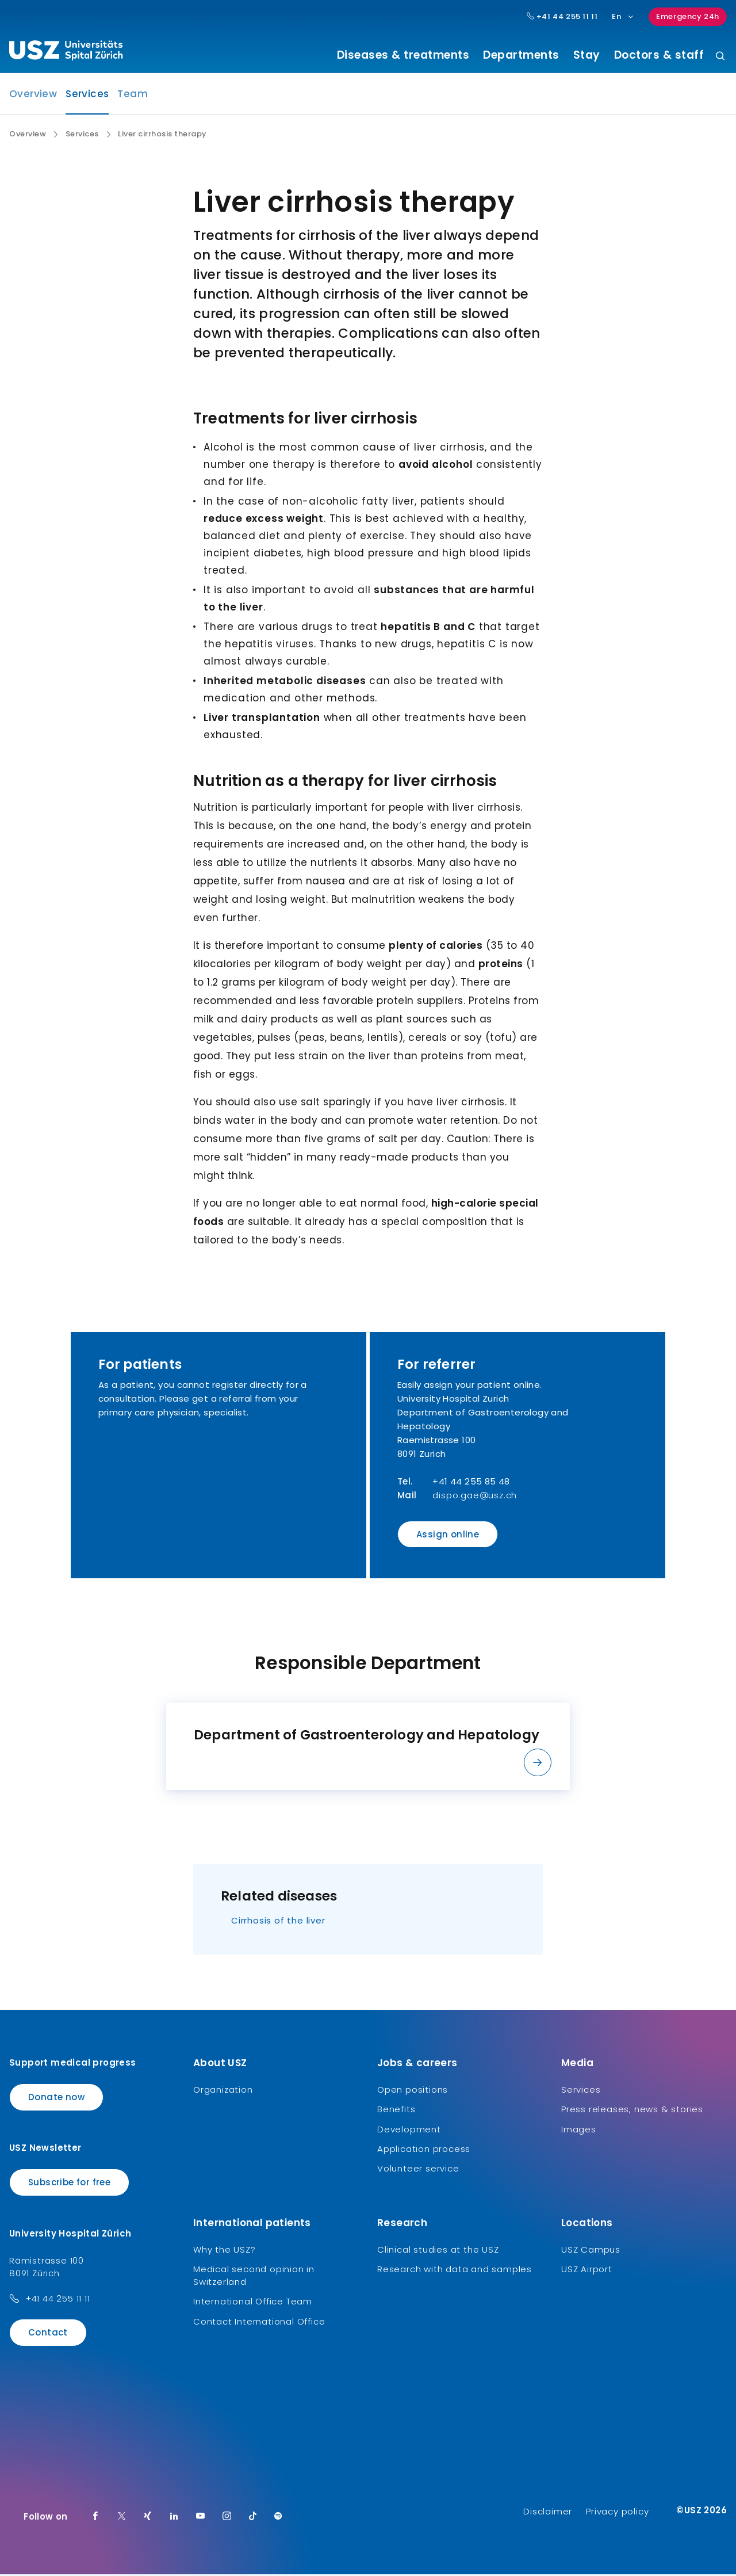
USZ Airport (586, 2271)
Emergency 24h (687, 16)
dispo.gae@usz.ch (474, 1497)
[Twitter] (121, 2518)
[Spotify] (278, 2518)
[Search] (720, 56)
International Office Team (252, 2303)
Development (409, 2130)
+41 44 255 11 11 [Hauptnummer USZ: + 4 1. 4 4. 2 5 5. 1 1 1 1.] (562, 16)
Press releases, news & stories (632, 2111)
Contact (48, 2333)
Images (578, 2130)
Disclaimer (547, 2513)
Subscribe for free (69, 2184)
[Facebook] (95, 2518)
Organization (223, 2091)
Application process (423, 2150)
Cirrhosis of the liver (278, 1921)
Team (132, 95)
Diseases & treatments (403, 55)
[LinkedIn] (174, 2518)
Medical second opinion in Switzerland (254, 2277)
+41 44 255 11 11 (57, 2299)
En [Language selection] (623, 16)
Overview (33, 95)
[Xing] (147, 2518)
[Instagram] (227, 2518)
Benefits (396, 2111)
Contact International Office (259, 2323)
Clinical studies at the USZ (438, 2251)
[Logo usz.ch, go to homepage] (65, 52)
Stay (586, 55)
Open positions (412, 2091)
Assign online (447, 1536)
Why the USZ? (224, 2251)
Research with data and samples (454, 2271)
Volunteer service (418, 2170)
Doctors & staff (659, 55)
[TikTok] (253, 2518)
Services (87, 99)
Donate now (56, 2098)
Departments (521, 55)
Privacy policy (617, 2513)
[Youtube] (200, 2518)
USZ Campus (590, 2251)
